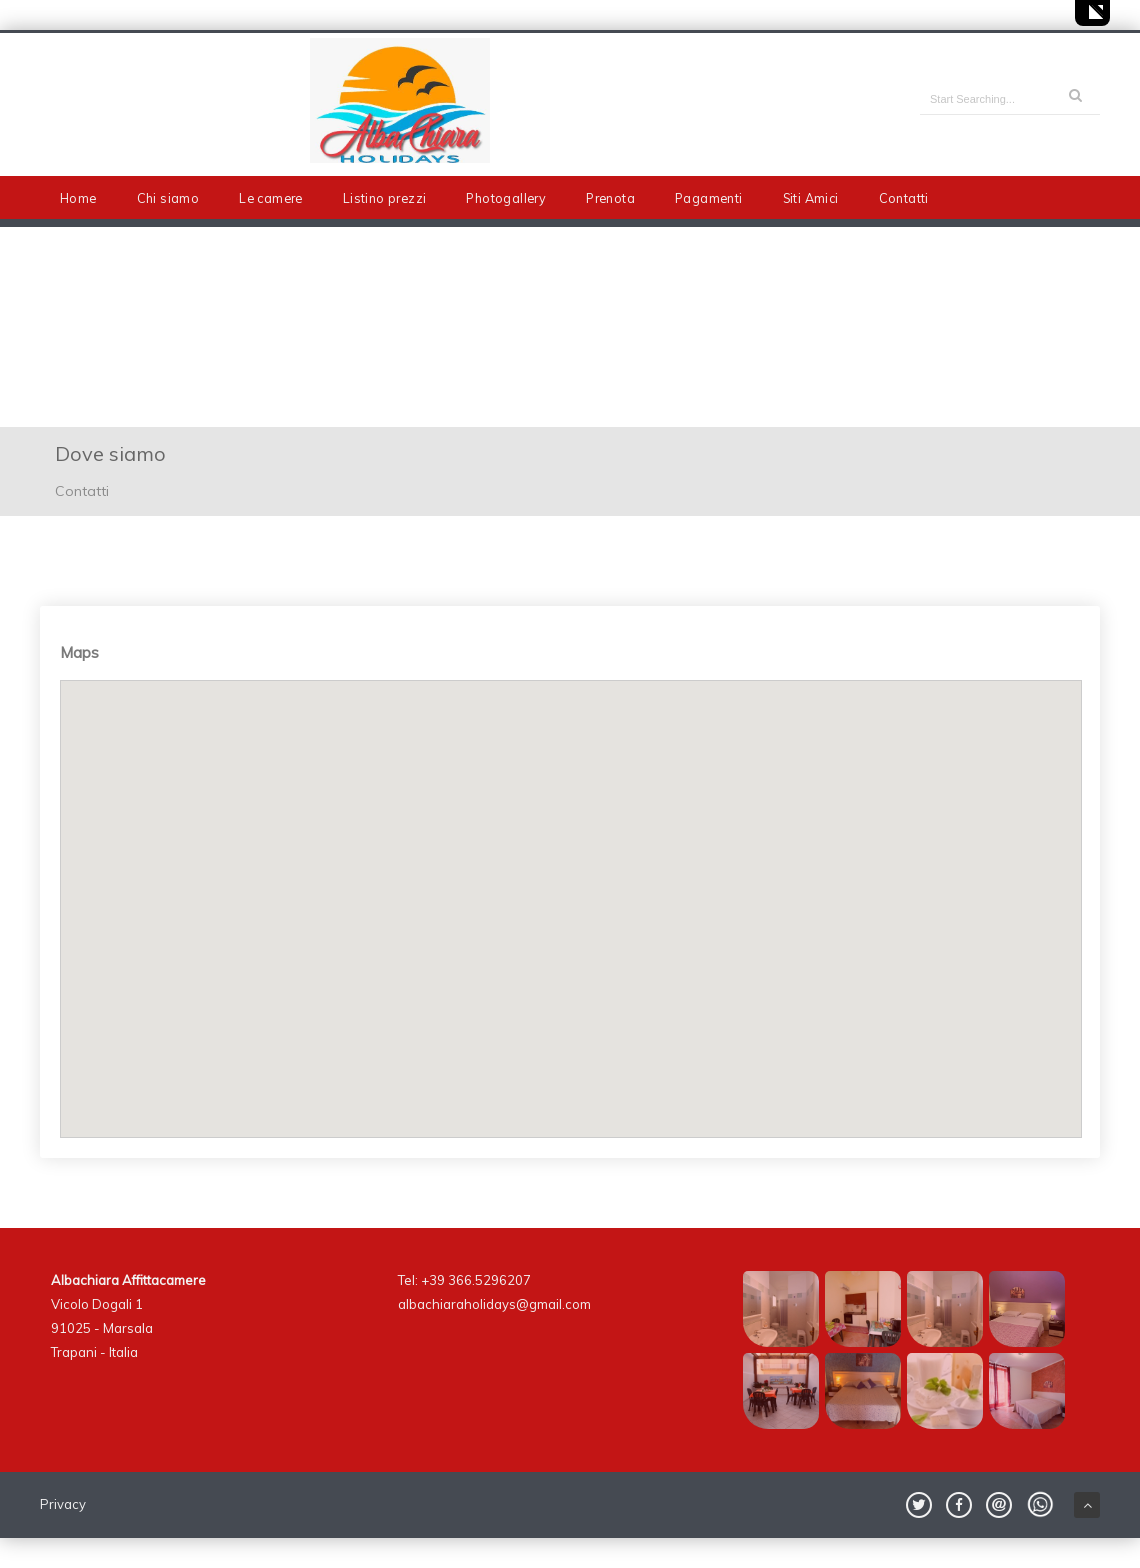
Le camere (271, 198)
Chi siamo (168, 198)
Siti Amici (811, 198)
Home (78, 198)
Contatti (904, 198)
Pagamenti (709, 198)
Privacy (63, 1504)
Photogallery (506, 198)
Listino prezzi (385, 198)
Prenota (610, 198)
